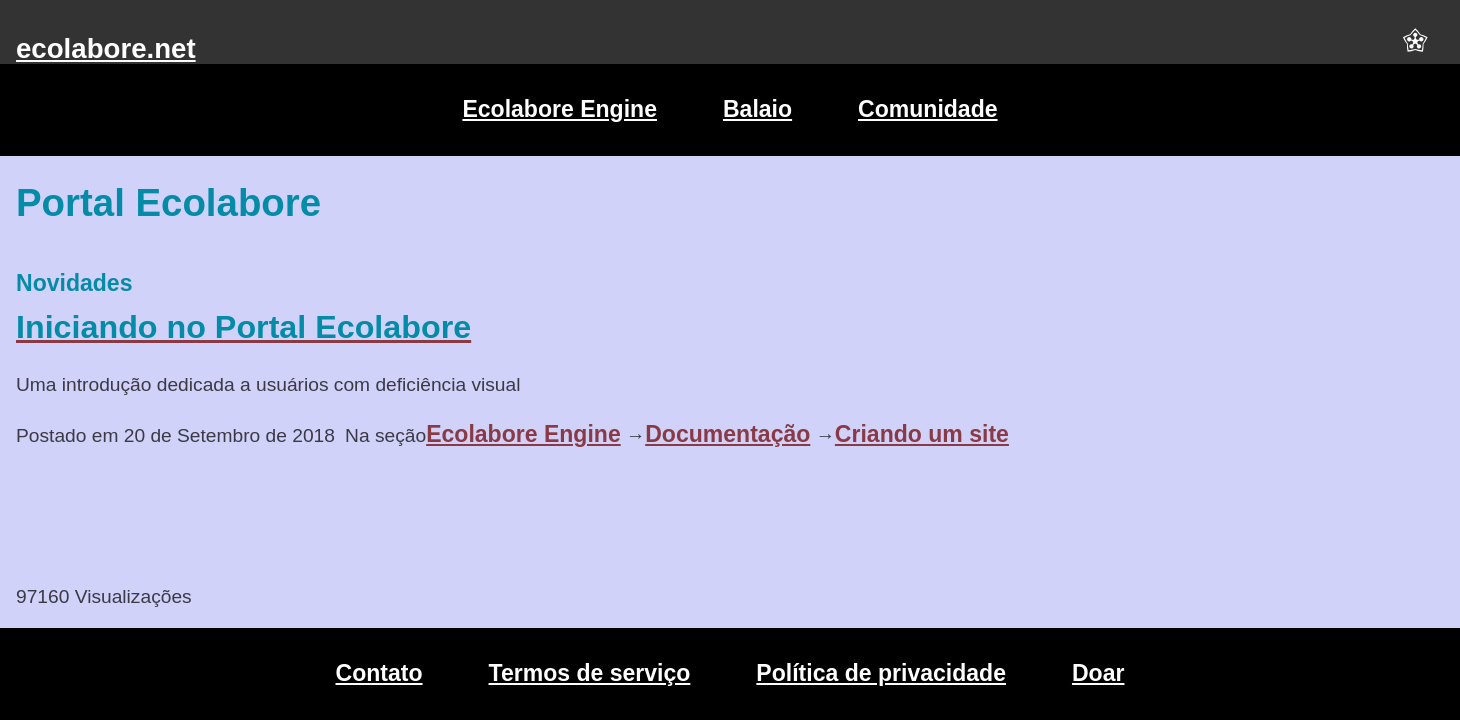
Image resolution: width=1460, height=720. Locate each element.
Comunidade (927, 109)
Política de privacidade (881, 673)
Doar (1098, 673)
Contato (379, 673)
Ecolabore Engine (559, 109)
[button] (1415, 49)
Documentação (727, 434)
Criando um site (922, 434)
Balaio (757, 109)
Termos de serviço (590, 673)
